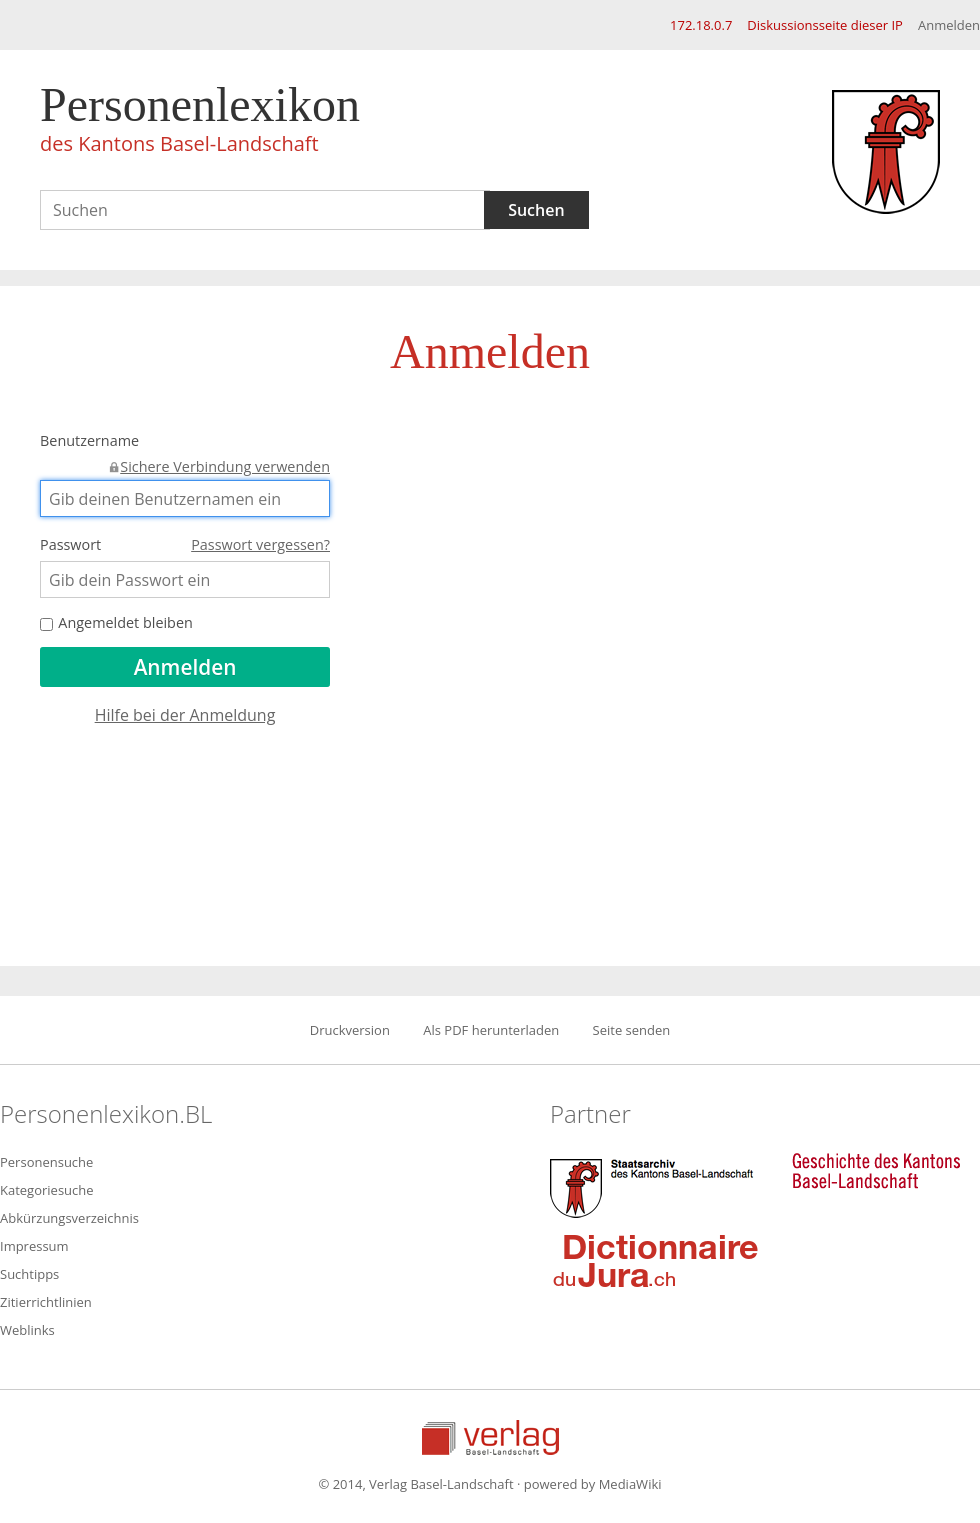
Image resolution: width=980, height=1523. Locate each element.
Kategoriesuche (47, 1190)
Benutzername (185, 442)
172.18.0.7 (701, 25)
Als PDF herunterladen (491, 1030)
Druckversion (350, 1030)
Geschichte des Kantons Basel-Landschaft (876, 1171)
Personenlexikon (200, 122)
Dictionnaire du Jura (656, 1260)
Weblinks (27, 1330)
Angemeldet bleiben (116, 622)
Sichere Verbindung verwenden (225, 466)
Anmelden (949, 25)
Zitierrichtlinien (46, 1302)
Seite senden (632, 1030)
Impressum (34, 1246)
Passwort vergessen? (260, 544)
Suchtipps (29, 1274)
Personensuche (46, 1162)
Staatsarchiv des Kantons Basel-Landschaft (656, 1186)
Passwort (185, 545)
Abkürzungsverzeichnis (69, 1218)
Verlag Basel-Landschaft (490, 1437)
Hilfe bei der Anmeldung (185, 715)
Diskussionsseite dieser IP (825, 25)
